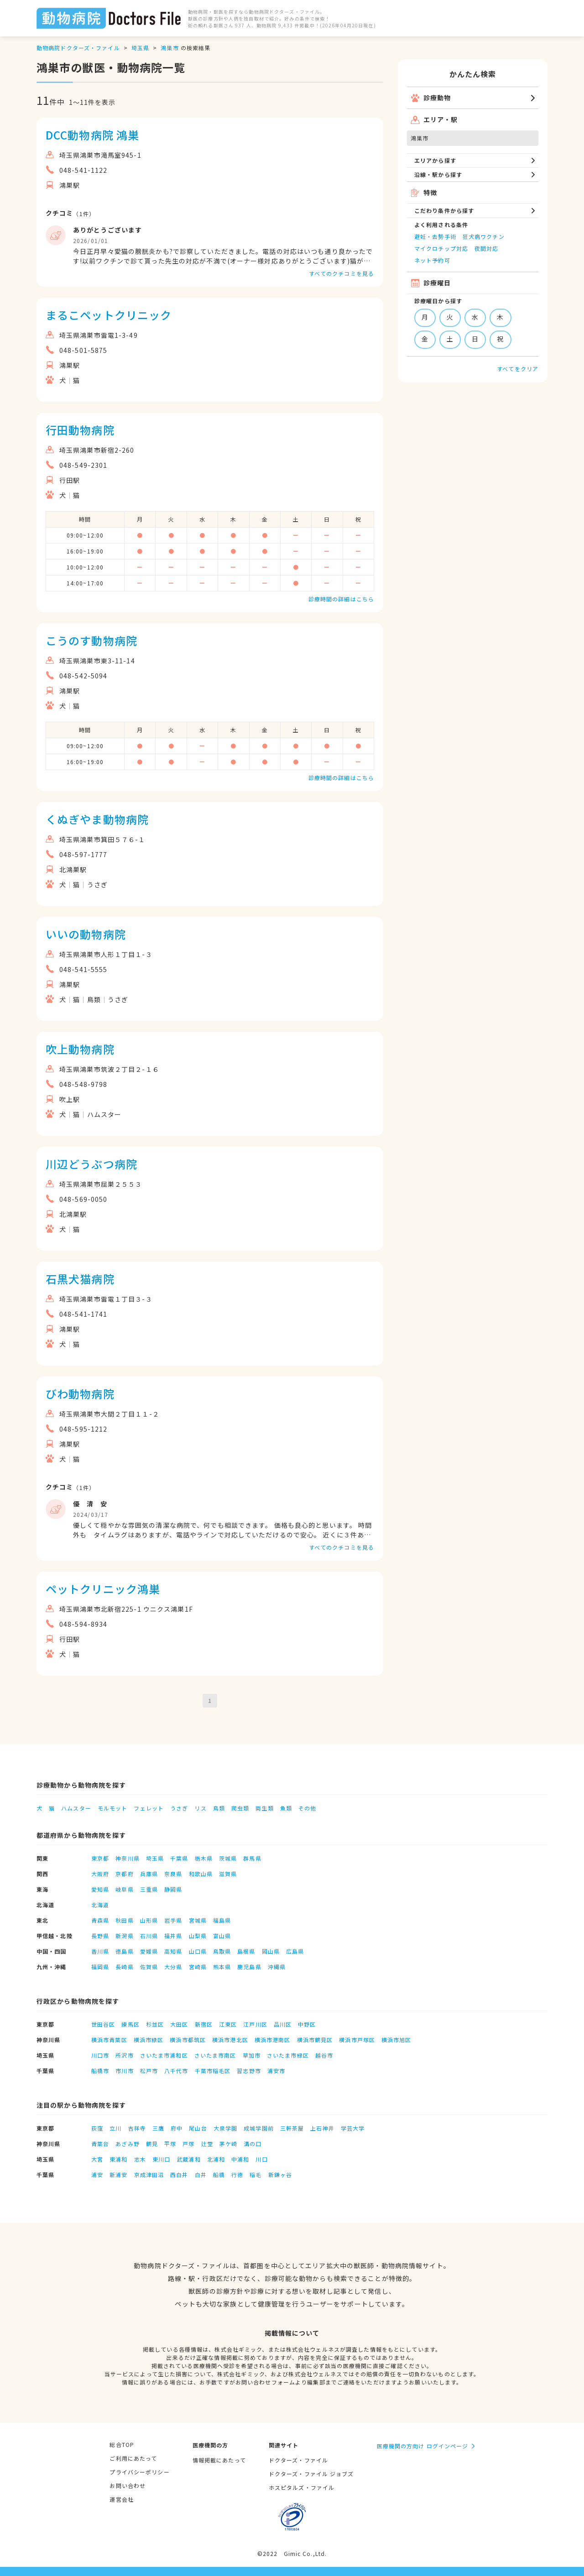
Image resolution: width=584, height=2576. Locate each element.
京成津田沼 (149, 2174)
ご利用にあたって (133, 2458)
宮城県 (198, 1920)
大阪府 (100, 1874)
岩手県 (173, 1920)
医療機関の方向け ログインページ (423, 2446)
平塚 (170, 2143)
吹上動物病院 (80, 1049)
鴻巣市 (169, 48)
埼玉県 (140, 48)
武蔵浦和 (188, 2159)
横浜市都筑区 (188, 2039)
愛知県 (100, 1889)
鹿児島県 (249, 1967)
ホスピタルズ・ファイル (301, 2487)
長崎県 (124, 1967)
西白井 (179, 2174)
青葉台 (100, 2143)
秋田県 (124, 1920)
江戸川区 (255, 2024)
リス (200, 1808)
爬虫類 (240, 1808)
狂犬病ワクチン (484, 236)
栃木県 (204, 1858)
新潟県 (124, 1936)
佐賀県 (149, 1967)
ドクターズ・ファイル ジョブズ (311, 2474)
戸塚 (188, 2143)
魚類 (286, 1808)
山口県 (198, 1951)
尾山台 (198, 2128)
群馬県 (252, 1858)
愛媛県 (149, 1951)
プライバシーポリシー (139, 2472)
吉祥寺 (137, 2128)
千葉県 (179, 1858)
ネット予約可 (432, 260)
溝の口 (252, 2143)
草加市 (252, 2055)
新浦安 (118, 2174)
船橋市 (100, 2070)
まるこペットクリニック (109, 315)
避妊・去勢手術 (435, 236)
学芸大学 (353, 2128)
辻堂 (207, 2143)
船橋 (219, 2174)
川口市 (100, 2055)
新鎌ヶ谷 (280, 2174)
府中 (176, 2128)
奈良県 (173, 1874)
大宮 (97, 2159)
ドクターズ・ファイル (298, 2460)
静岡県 (173, 1889)
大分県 (173, 1967)
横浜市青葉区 (109, 2039)
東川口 (161, 2159)
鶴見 (152, 2143)
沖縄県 (277, 1967)
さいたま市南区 (215, 2055)
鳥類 (219, 1808)
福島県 (222, 1920)
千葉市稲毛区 (213, 2070)
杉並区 (155, 2024)
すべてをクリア (517, 368)
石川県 (149, 1936)
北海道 (100, 1905)
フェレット (149, 1808)
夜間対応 (486, 248)
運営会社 (121, 2499)
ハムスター (76, 1808)
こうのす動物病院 (91, 640)
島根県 (246, 1951)
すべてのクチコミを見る (341, 273)
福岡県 (100, 1967)
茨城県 (228, 1858)
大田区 (179, 2024)
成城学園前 (259, 2128)
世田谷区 (103, 2024)
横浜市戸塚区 (357, 2039)
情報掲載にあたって (219, 2460)
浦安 (97, 2174)
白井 (201, 2174)
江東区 (228, 2024)
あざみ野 (127, 2143)
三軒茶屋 (292, 2128)
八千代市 (176, 2070)
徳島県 (124, 1951)
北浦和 (216, 2159)
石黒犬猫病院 (80, 1279)
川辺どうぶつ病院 (91, 1164)
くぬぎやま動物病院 (97, 819)
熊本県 (222, 1967)
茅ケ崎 (228, 2143)
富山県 (222, 1936)
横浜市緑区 (149, 2039)
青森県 (100, 1920)
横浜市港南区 (273, 2039)
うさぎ (179, 1808)
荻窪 (97, 2128)
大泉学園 (225, 2128)
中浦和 (240, 2159)
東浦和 (118, 2159)
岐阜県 (124, 1889)
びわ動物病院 (80, 1394)
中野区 (307, 2024)
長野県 (100, 1936)
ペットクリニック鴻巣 (103, 1589)
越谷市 (324, 2055)
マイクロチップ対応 (441, 248)
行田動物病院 (80, 430)
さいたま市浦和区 (164, 2055)
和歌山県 (201, 1874)
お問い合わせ (128, 2485)
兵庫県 (149, 1874)
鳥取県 (222, 1951)
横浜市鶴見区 (315, 2039)
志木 (140, 2159)
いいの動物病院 (86, 934)
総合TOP (122, 2444)
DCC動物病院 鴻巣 (92, 135)
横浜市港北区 (230, 2039)
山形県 (149, 1920)
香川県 (100, 1951)
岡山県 (271, 1951)
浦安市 (276, 2070)
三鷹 (158, 2128)
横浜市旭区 (396, 2039)
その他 (307, 1808)
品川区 (283, 2024)
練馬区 (130, 2024)
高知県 (173, 1951)
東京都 (100, 1858)
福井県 (173, 1936)
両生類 (264, 1808)
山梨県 (198, 1936)
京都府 (124, 1874)
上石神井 (322, 2128)
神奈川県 (127, 1858)
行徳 (237, 2174)
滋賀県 (228, 1874)
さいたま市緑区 (288, 2055)
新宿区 (204, 2024)
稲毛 (255, 2174)
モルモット (113, 1808)
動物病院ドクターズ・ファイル (78, 48)
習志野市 (249, 2070)
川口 (261, 2159)
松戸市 (149, 2070)
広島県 (295, 1951)
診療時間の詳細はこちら (341, 599)
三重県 (149, 1889)
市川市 (124, 2070)
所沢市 (124, 2055)
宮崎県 (198, 1967)
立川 (115, 2128)
